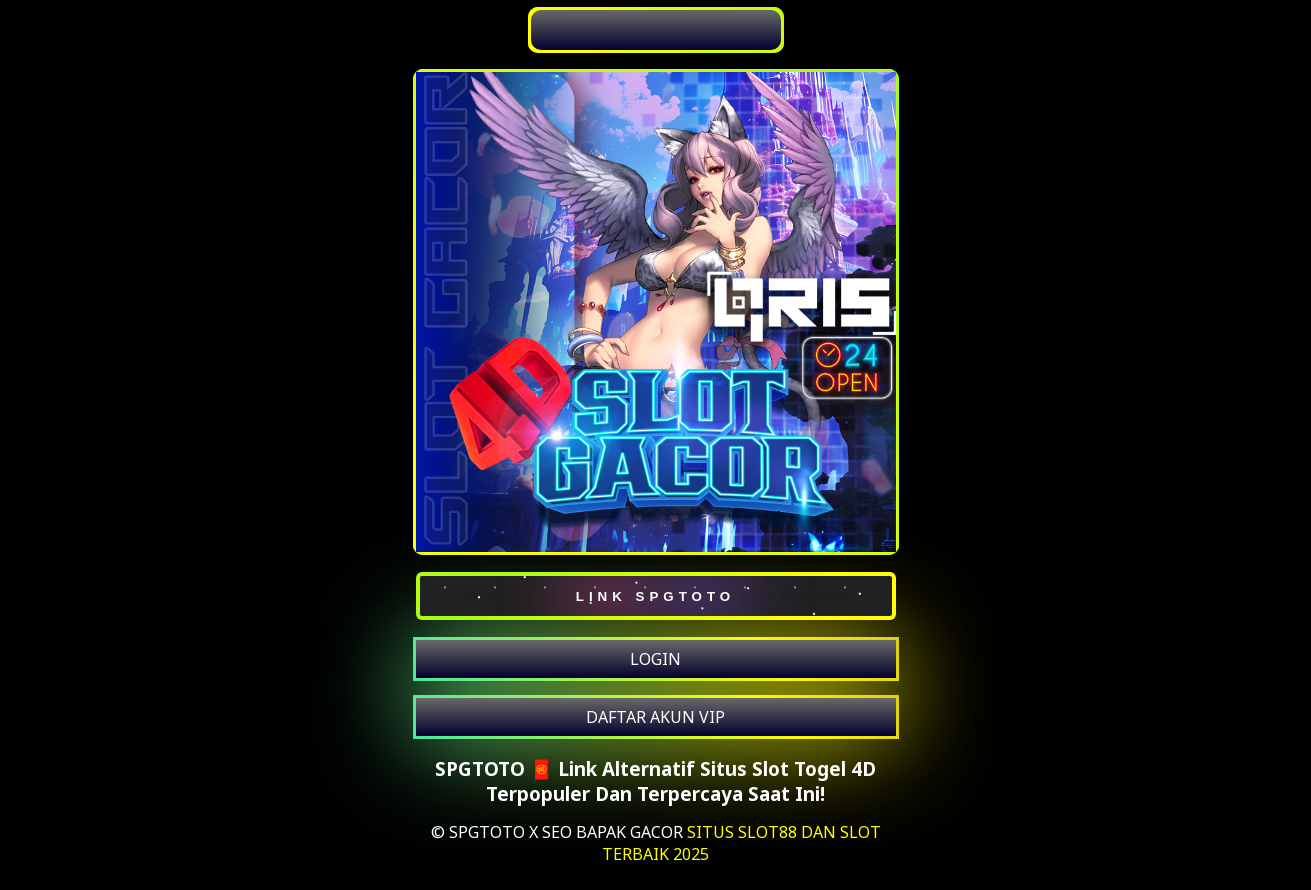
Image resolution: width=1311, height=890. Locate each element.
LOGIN (655, 659)
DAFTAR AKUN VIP (655, 717)
